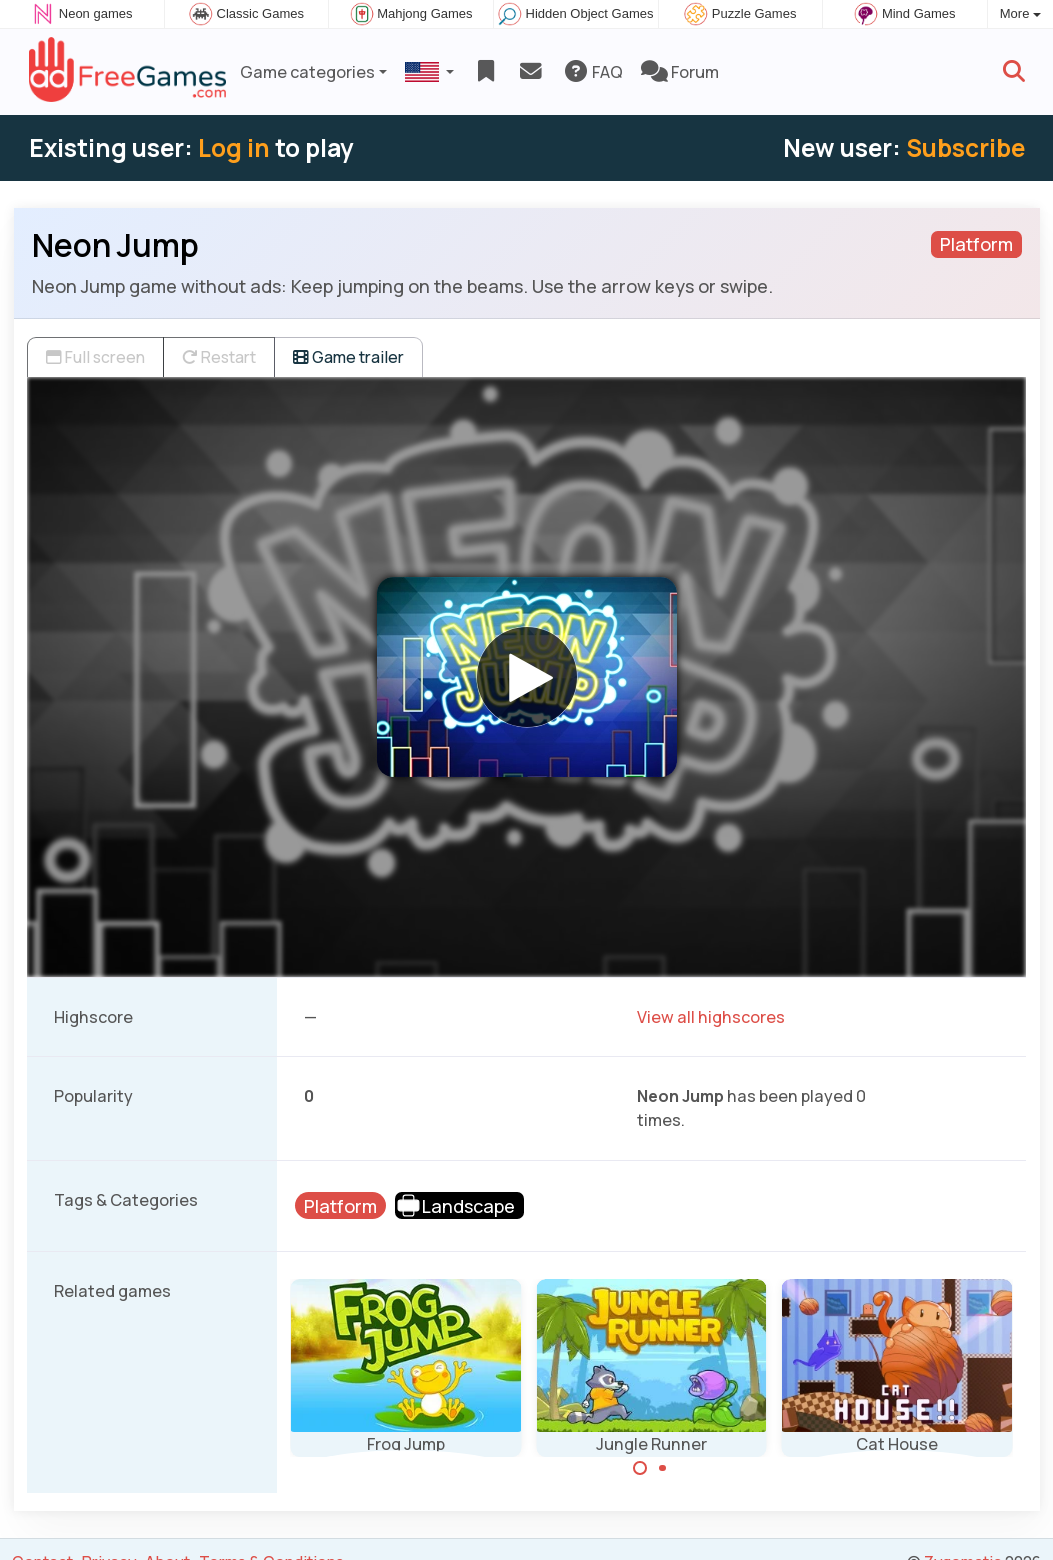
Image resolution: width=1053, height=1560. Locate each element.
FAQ (592, 72)
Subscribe (965, 147)
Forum (680, 72)
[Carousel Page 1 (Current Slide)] (640, 1468)
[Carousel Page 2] (663, 1468)
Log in (234, 147)
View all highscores (711, 1017)
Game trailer (348, 357)
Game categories (307, 72)
